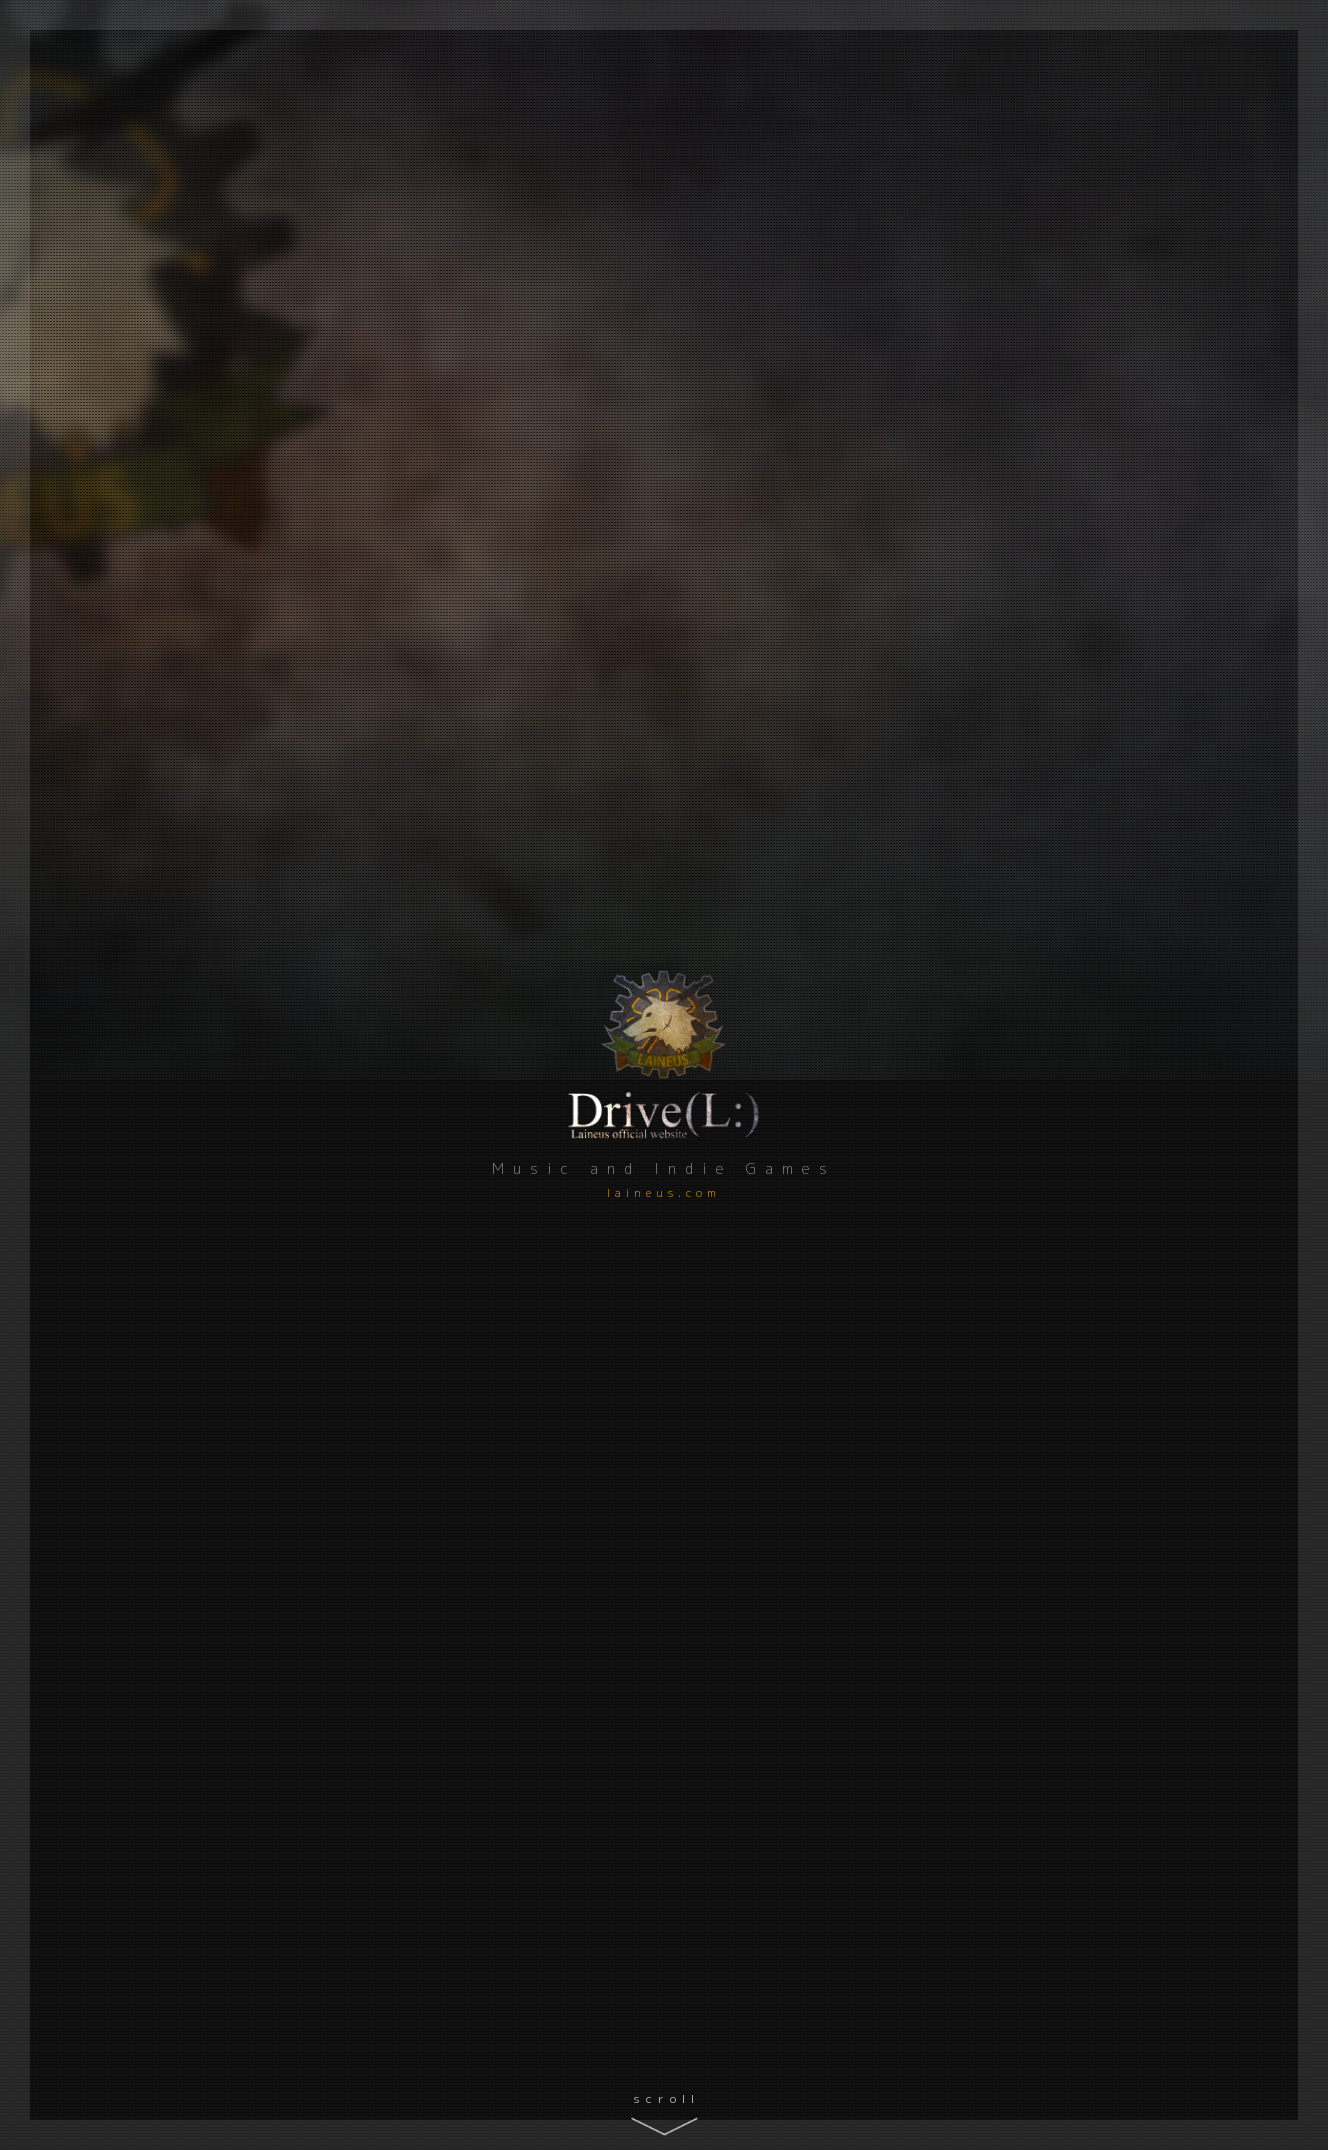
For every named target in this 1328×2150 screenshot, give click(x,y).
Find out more (1195, 1727)
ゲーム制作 (459, 1113)
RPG (491, 1636)
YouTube (130, 1007)
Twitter (130, 1048)
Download (1051, 1325)
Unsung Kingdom (549, 1544)
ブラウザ (639, 1413)
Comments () (581, 1448)
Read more (1169, 722)
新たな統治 (1041, 1544)
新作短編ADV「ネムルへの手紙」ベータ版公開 (1089, 1009)
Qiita (130, 925)
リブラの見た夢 (536, 1300)
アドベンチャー (516, 1413)
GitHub (130, 966)
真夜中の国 (1041, 1300)
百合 (585, 1413)
